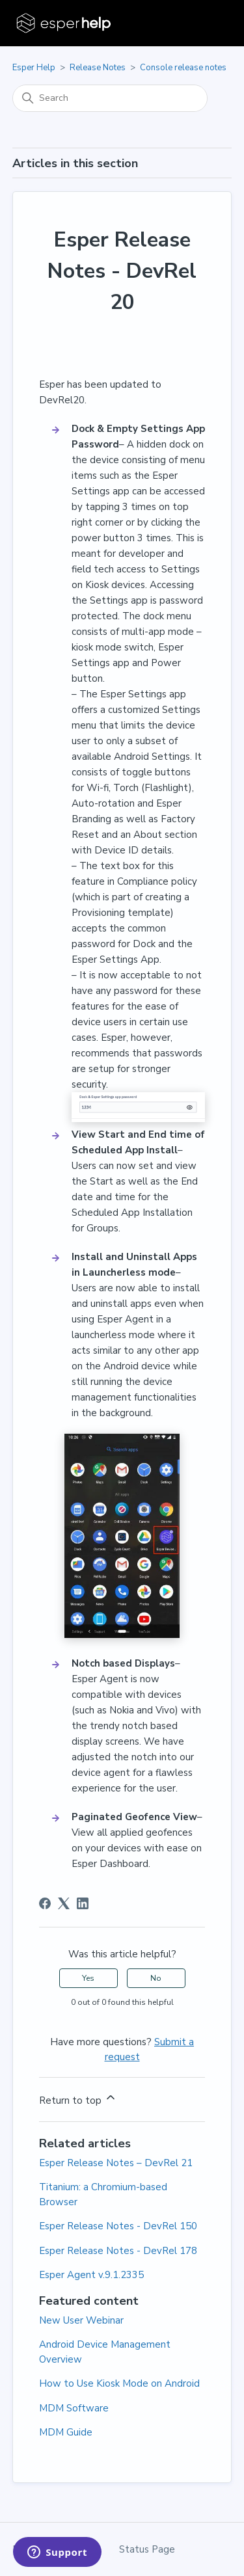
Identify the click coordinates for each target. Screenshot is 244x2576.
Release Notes (98, 68)
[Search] (110, 98)
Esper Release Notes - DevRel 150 (118, 2226)
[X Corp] (64, 1903)
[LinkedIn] (82, 1903)
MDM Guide (65, 2432)
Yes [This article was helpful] (88, 1978)
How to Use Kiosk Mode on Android (119, 2383)
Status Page (147, 2549)
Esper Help (33, 68)
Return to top (78, 2099)
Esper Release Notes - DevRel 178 (118, 2250)
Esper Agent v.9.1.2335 (91, 2274)
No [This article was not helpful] (155, 1978)
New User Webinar (81, 2320)
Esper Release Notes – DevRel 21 (116, 2162)
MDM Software (74, 2408)
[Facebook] (45, 1903)
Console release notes (183, 68)
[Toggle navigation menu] (208, 23)
